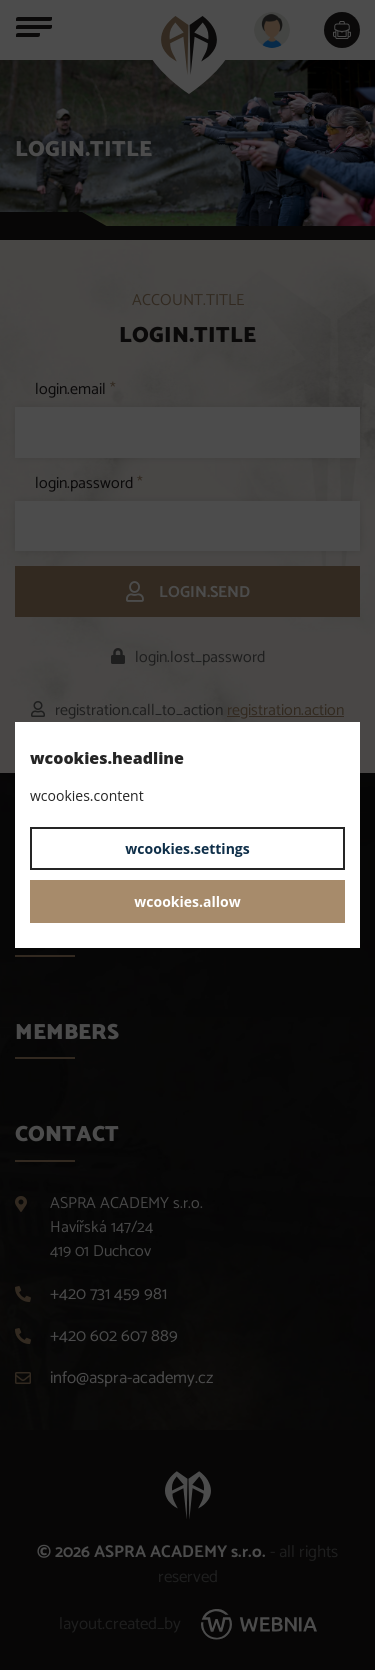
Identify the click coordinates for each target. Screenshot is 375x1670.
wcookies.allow (187, 901)
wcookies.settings (187, 848)
